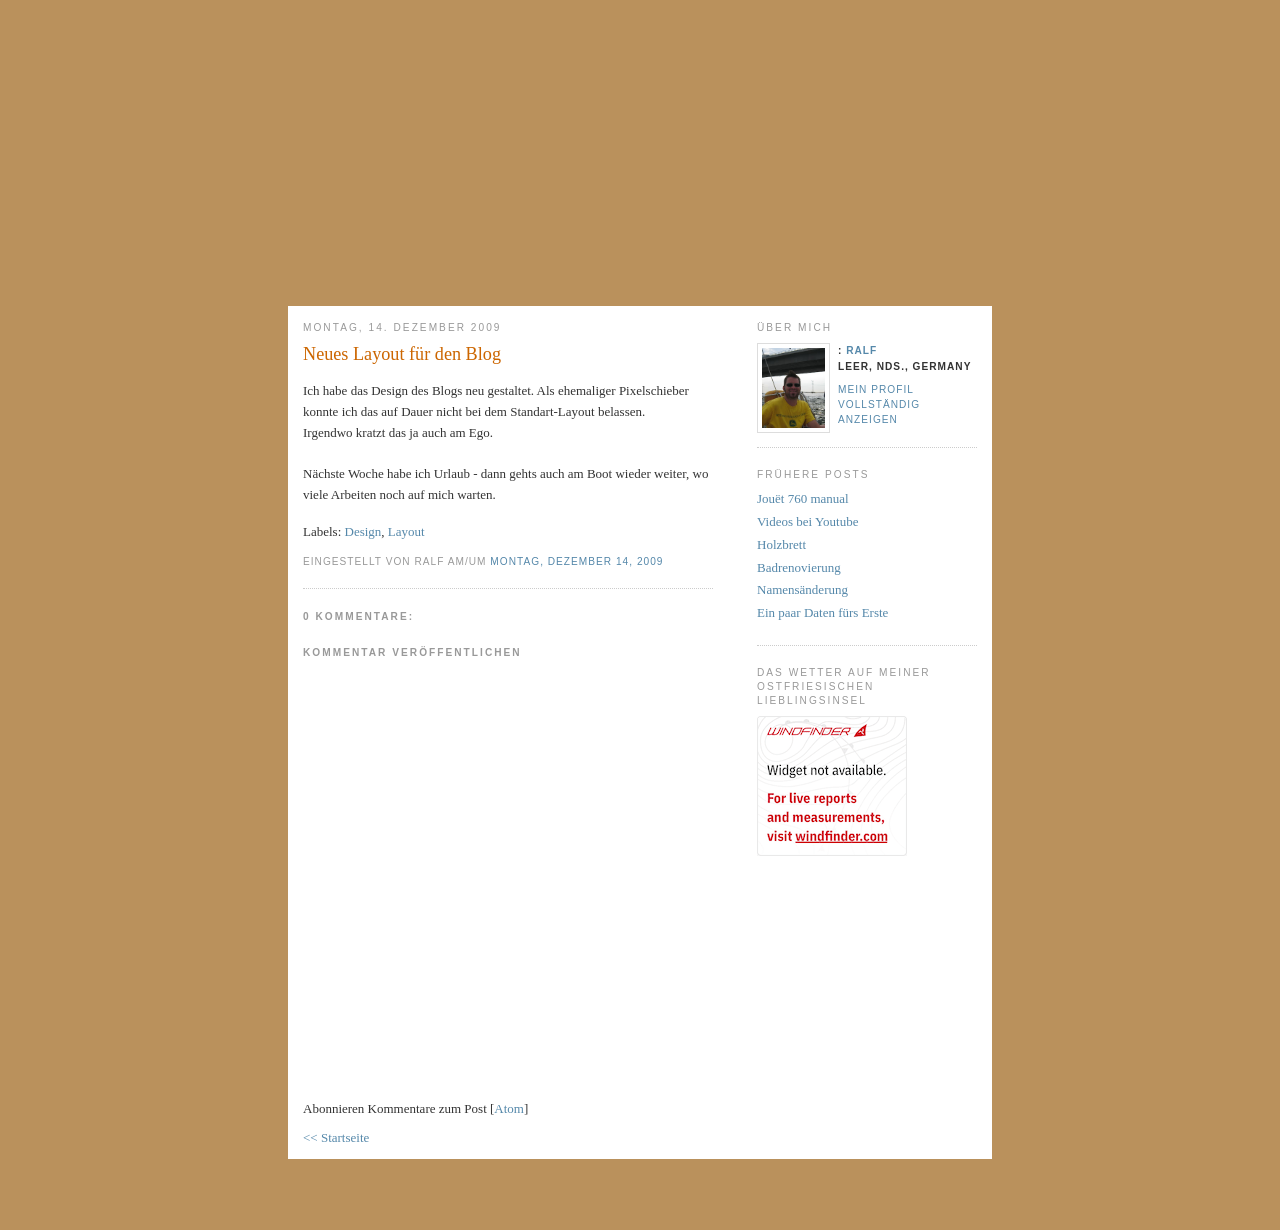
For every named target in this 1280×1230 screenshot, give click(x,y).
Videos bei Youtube (807, 521)
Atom (509, 1108)
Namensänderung (802, 589)
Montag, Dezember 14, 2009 (576, 561)
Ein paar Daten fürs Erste (822, 612)
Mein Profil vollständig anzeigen (879, 404)
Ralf (861, 350)
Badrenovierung (799, 567)
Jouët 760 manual (803, 498)
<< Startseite (336, 1137)
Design (363, 531)
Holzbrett (781, 544)
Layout (406, 531)
